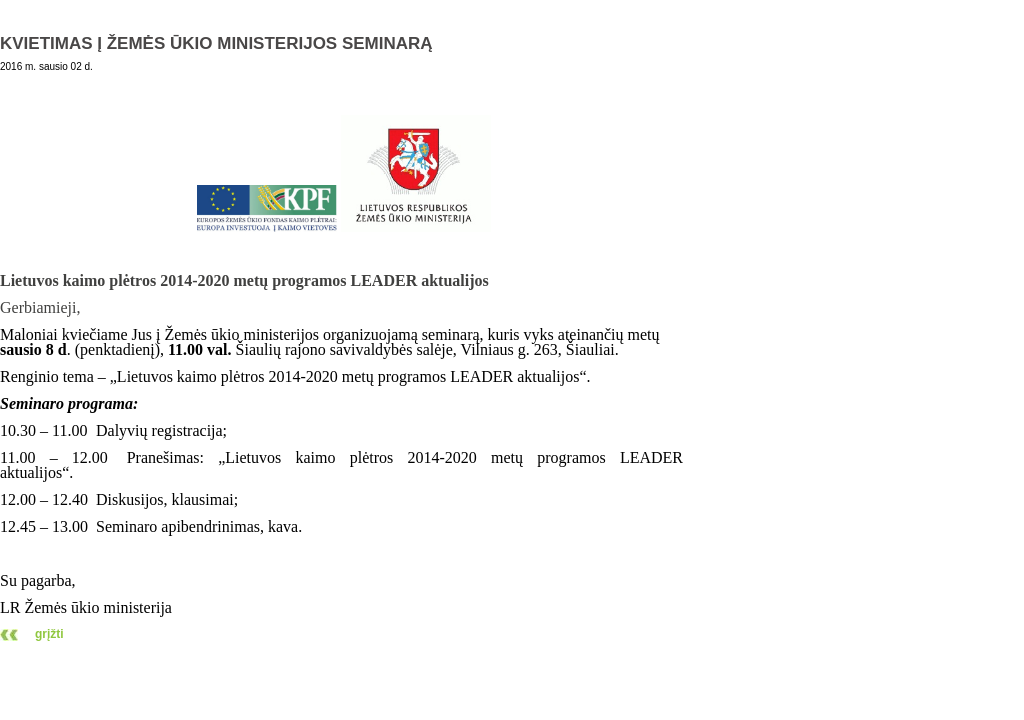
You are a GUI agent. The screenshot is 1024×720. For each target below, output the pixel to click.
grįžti (49, 634)
